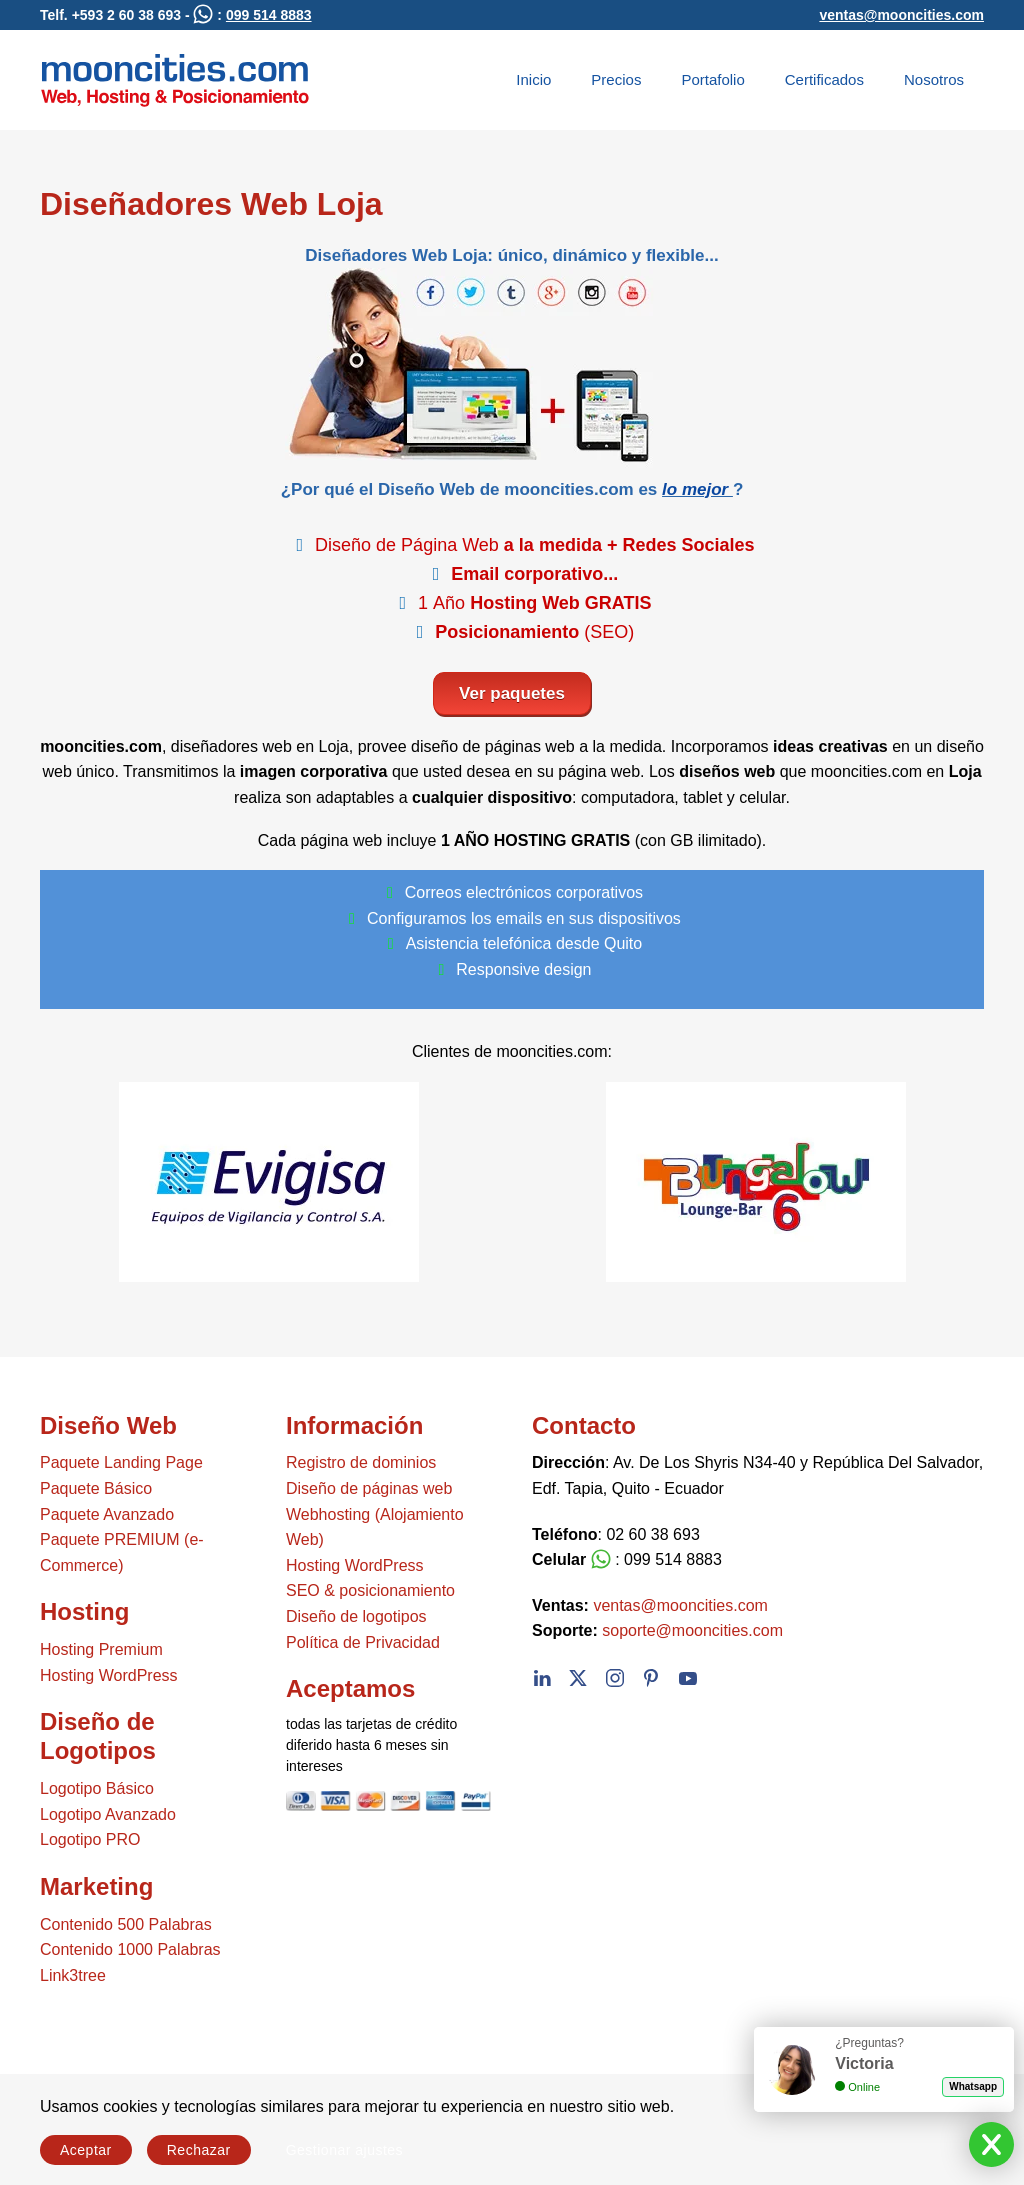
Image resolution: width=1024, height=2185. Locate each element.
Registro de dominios (361, 1462)
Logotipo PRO (90, 1839)
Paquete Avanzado (107, 1514)
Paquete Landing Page (121, 1462)
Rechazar (199, 2150)
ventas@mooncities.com (901, 15)
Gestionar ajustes (344, 2150)
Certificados (824, 79)
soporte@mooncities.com (692, 1630)
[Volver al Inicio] (175, 80)
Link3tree (73, 1975)
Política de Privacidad (363, 1642)
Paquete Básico (96, 1488)
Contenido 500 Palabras (126, 1924)
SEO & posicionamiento (370, 1590)
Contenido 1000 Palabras (130, 1949)
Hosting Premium (101, 1649)
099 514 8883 (269, 15)
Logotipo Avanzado (108, 1814)
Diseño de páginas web (369, 1488)
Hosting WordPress (109, 1675)
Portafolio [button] (712, 79)
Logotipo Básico (97, 1788)
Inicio (533, 79)
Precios (616, 79)
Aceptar (86, 2150)
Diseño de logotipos (356, 1616)
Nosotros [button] (934, 79)
